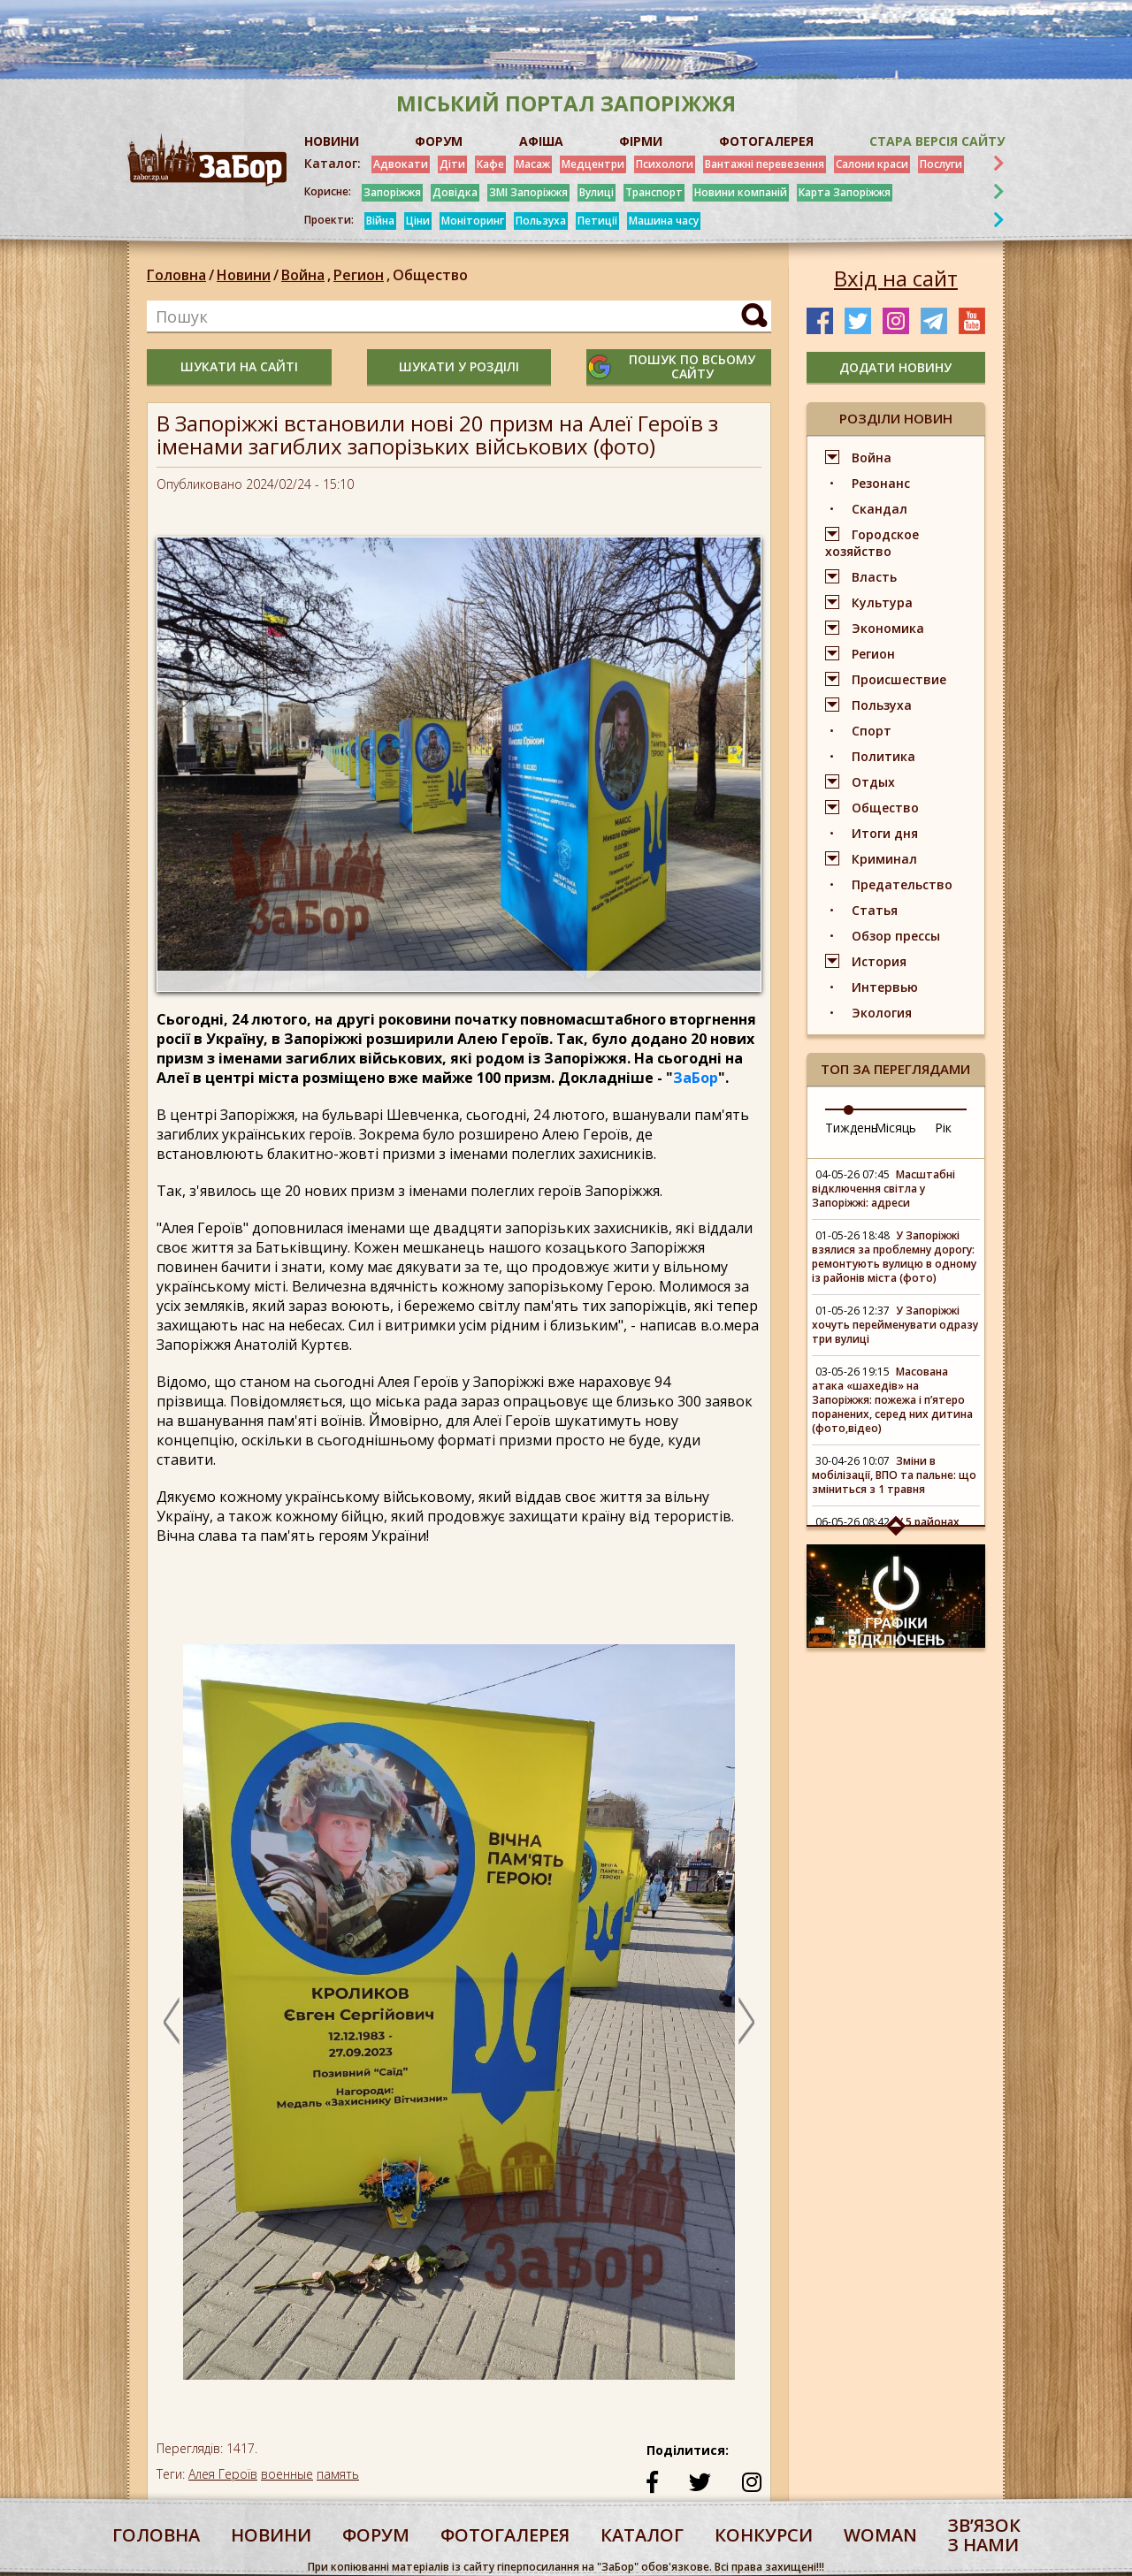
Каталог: (332, 163)
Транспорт (654, 192)
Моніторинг (472, 220)
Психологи (664, 163)
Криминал (884, 858)
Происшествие (899, 679)
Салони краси (872, 163)
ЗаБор (695, 1077)
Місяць (895, 1127)
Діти (452, 163)
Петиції (597, 220)
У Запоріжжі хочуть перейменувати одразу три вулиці (895, 1324)
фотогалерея (505, 2535)
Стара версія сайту (937, 141)
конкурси (764, 2535)
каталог (642, 2535)
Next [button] (746, 2021)
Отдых (873, 782)
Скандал (879, 508)
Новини (244, 275)
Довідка (455, 192)
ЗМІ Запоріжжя (528, 192)
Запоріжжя (392, 192)
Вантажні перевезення (764, 163)
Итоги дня (885, 833)
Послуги (941, 163)
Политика (883, 756)
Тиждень (851, 1127)
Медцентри (593, 163)
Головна (176, 275)
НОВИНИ (331, 141)
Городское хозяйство (872, 543)
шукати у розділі (459, 366)
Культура (882, 602)
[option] (459, 2020)
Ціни (418, 220)
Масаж (533, 163)
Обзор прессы (896, 935)
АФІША (541, 141)
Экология (882, 1012)
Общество (430, 275)
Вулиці (596, 192)
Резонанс (881, 483)
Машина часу (664, 220)
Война (307, 275)
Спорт (871, 730)
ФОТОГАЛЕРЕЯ (766, 141)
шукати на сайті (239, 366)
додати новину (895, 367)
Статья (875, 910)
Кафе (490, 163)
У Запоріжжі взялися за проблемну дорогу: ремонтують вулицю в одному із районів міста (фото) (894, 1256)
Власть (874, 576)
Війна (380, 220)
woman (880, 2535)
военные (287, 2473)
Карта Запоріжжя (845, 192)
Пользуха (541, 220)
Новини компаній (740, 192)
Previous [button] (172, 2021)
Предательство (902, 884)
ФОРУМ (439, 141)
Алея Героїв (222, 2473)
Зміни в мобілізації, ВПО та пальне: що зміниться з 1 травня (894, 1475)
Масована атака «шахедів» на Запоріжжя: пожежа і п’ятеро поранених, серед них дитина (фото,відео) (892, 1400)
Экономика (888, 628)
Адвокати (400, 163)
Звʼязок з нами (984, 2535)
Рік (943, 1127)
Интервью (885, 987)
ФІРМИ (640, 141)
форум (375, 2535)
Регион (363, 275)
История (879, 961)
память (338, 2473)
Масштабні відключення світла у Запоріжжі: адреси (883, 1188)
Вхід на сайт (896, 278)
